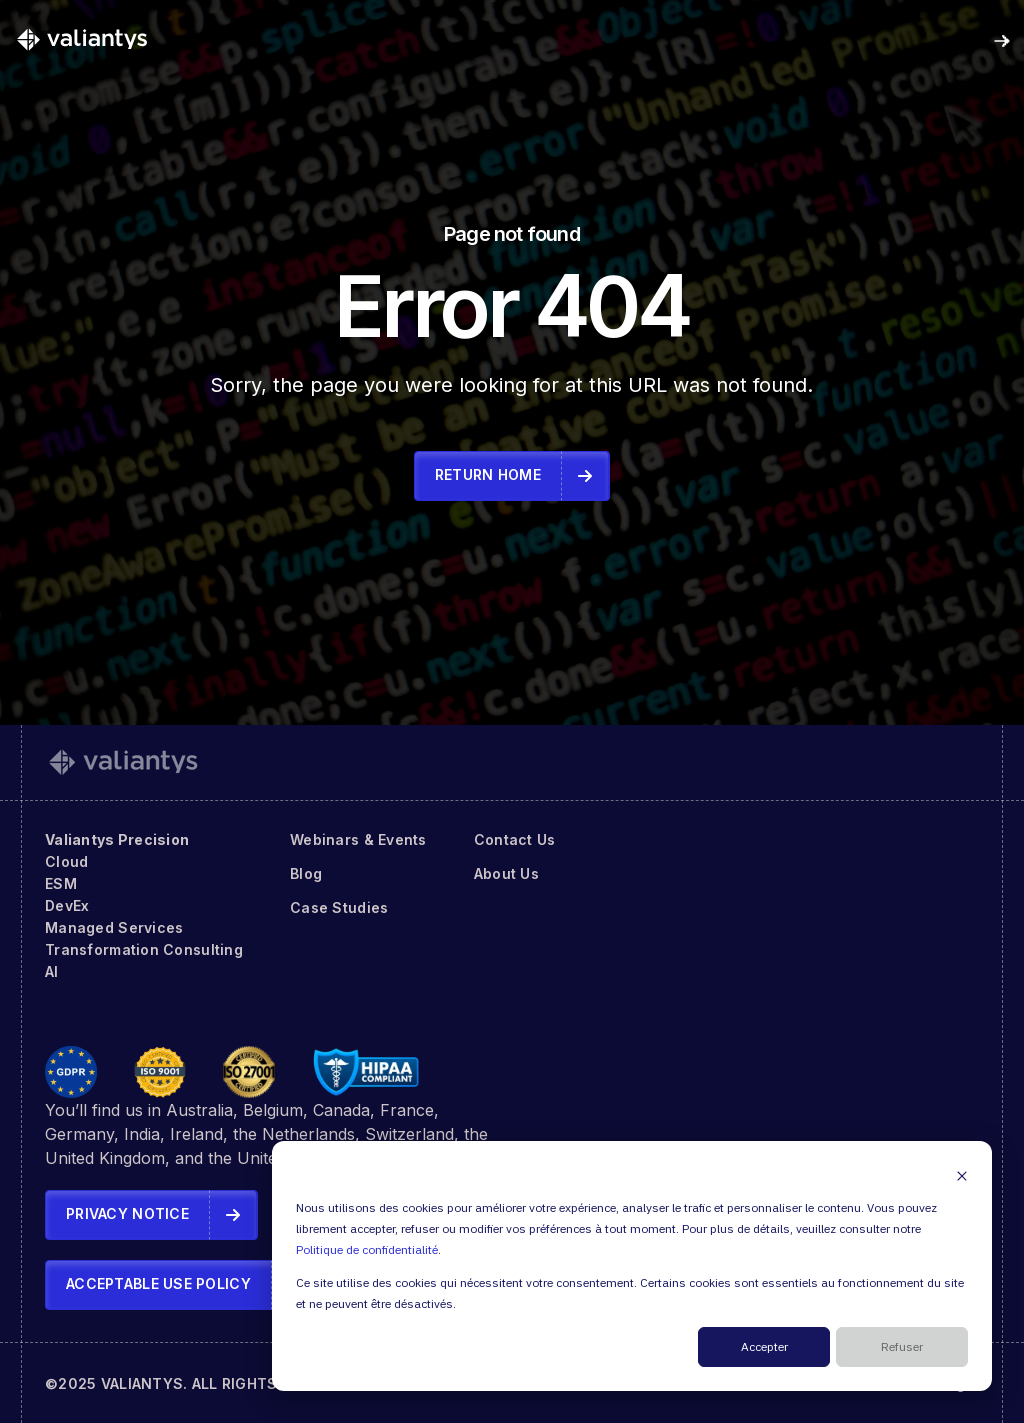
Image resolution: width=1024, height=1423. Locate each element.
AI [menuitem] (52, 971)
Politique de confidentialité (367, 1250)
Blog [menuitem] (306, 873)
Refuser (902, 1347)
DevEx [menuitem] (67, 905)
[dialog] (632, 1266)
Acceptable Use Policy (158, 1283)
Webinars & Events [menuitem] (358, 839)
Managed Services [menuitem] (114, 927)
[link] (82, 39)
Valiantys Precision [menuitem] (117, 839)
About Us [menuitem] (506, 873)
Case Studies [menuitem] (339, 907)
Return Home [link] (488, 474)
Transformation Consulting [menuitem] (144, 949)
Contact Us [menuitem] (515, 839)
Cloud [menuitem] (66, 861)
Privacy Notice (127, 1213)
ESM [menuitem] (61, 883)
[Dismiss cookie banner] (962, 1175)
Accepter (764, 1347)
